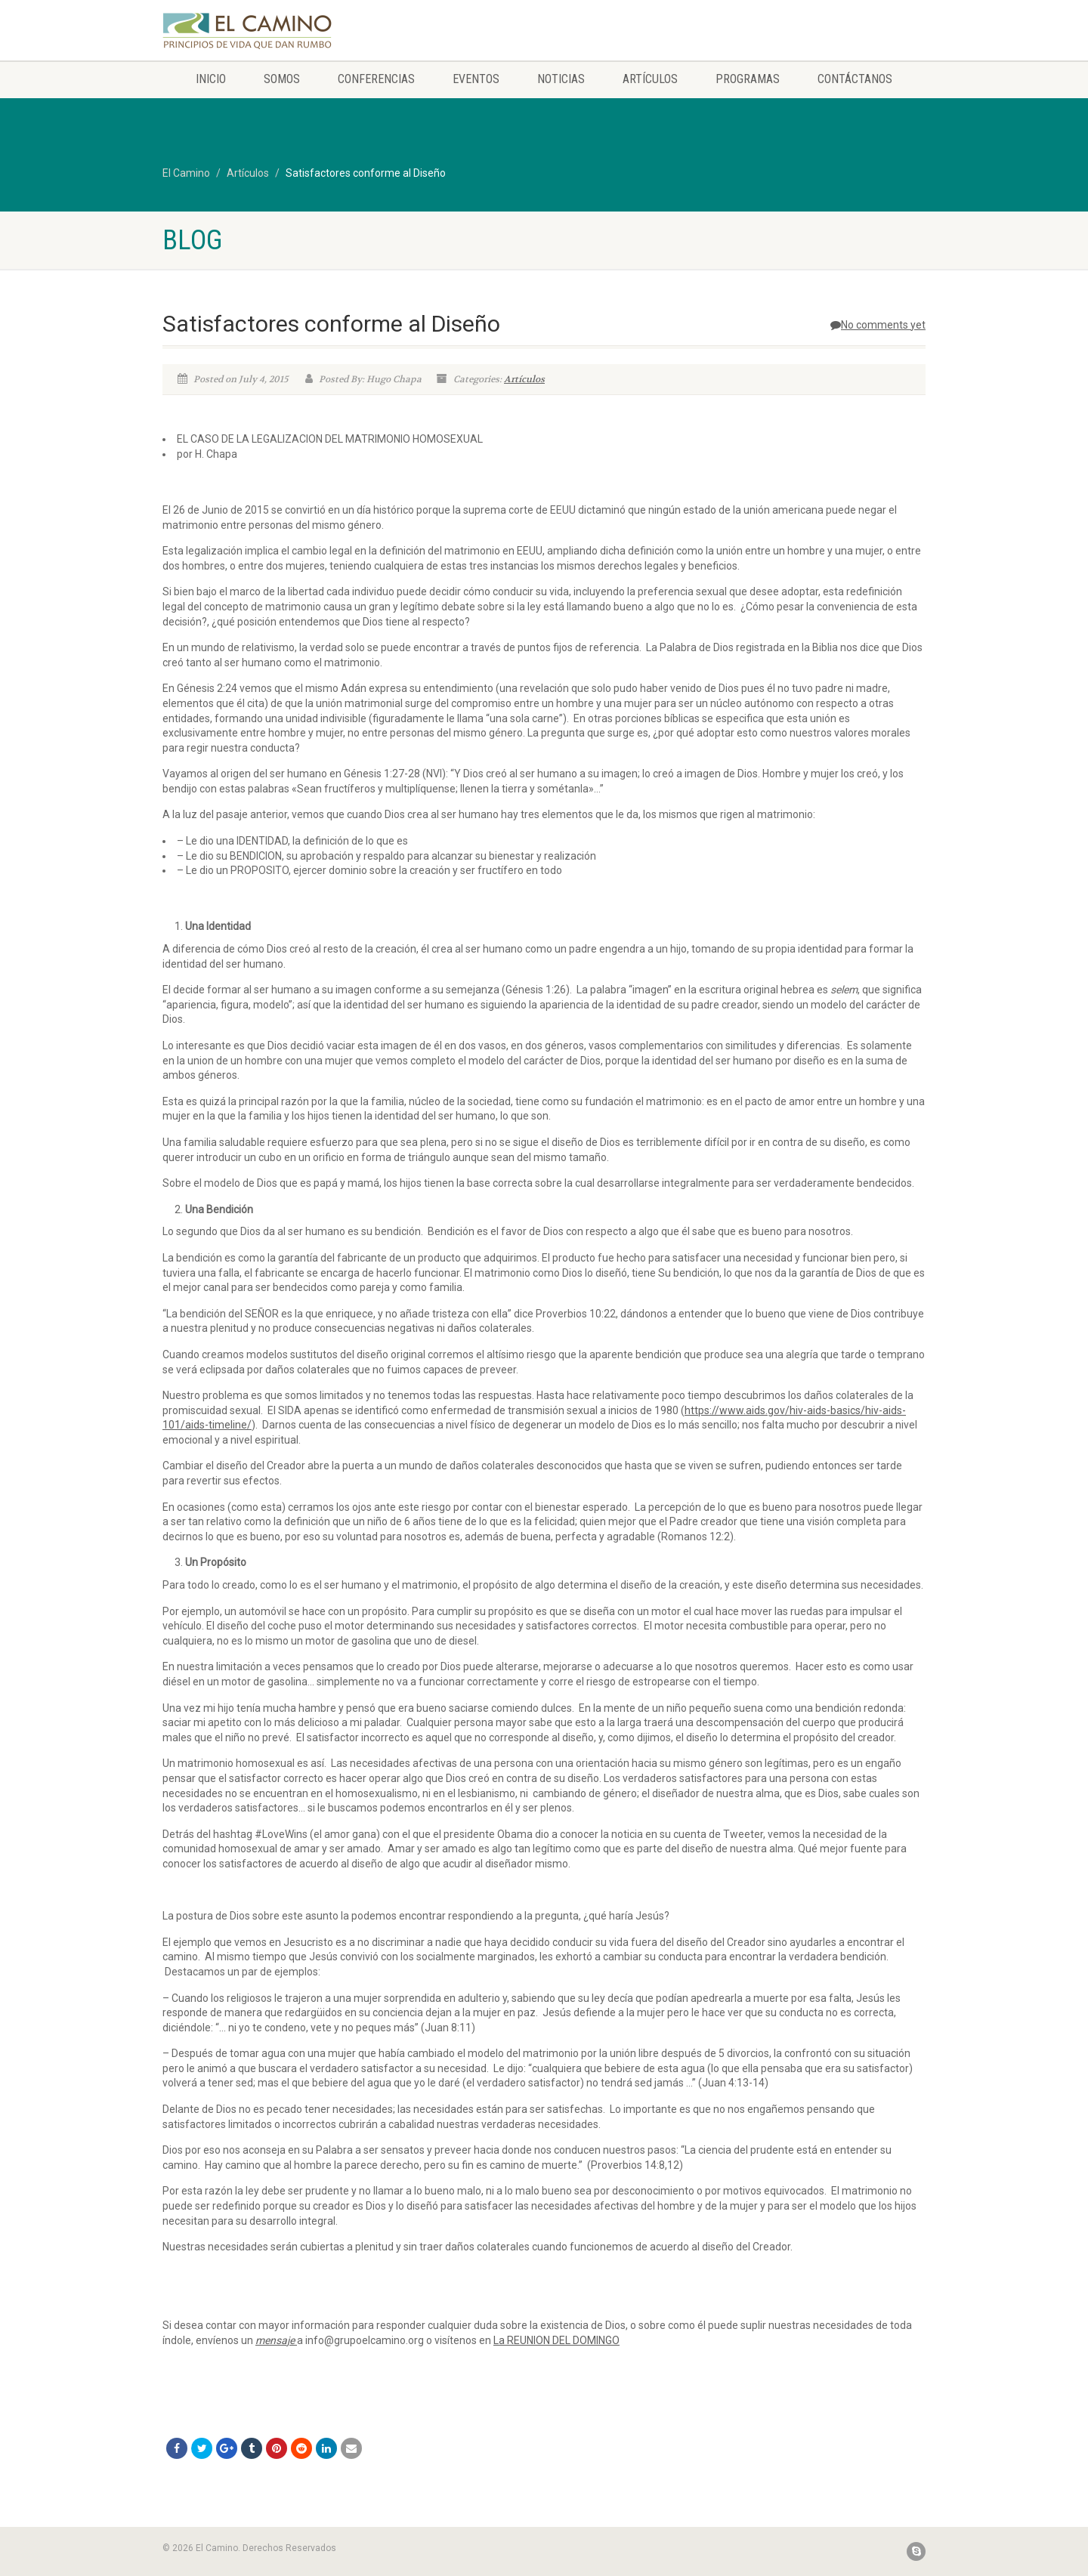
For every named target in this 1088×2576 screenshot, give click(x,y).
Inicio (211, 79)
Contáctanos (855, 79)
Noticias (561, 79)
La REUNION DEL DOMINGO (556, 2340)
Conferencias (376, 79)
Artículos (650, 79)
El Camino (186, 173)
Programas (748, 79)
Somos (282, 79)
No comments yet (878, 325)
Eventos (476, 79)
